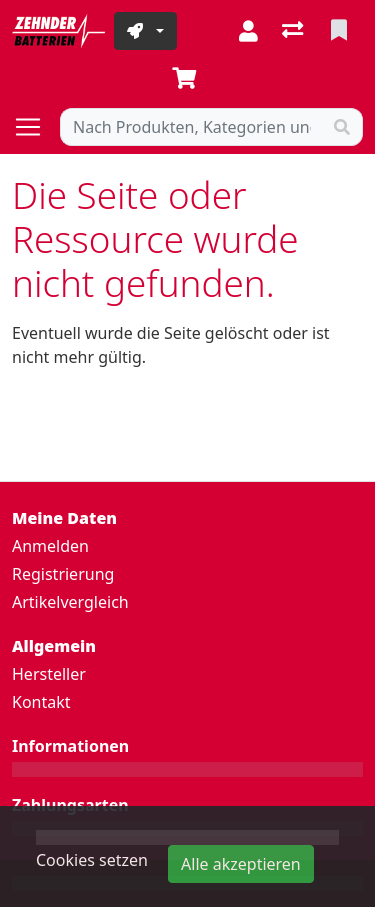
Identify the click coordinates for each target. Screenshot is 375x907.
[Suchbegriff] (191, 127)
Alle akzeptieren (241, 864)
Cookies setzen (92, 860)
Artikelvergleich (70, 602)
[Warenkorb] (188, 79)
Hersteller (49, 674)
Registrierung (63, 574)
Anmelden (50, 546)
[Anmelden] (248, 31)
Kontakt (41, 702)
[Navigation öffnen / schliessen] (36, 127)
